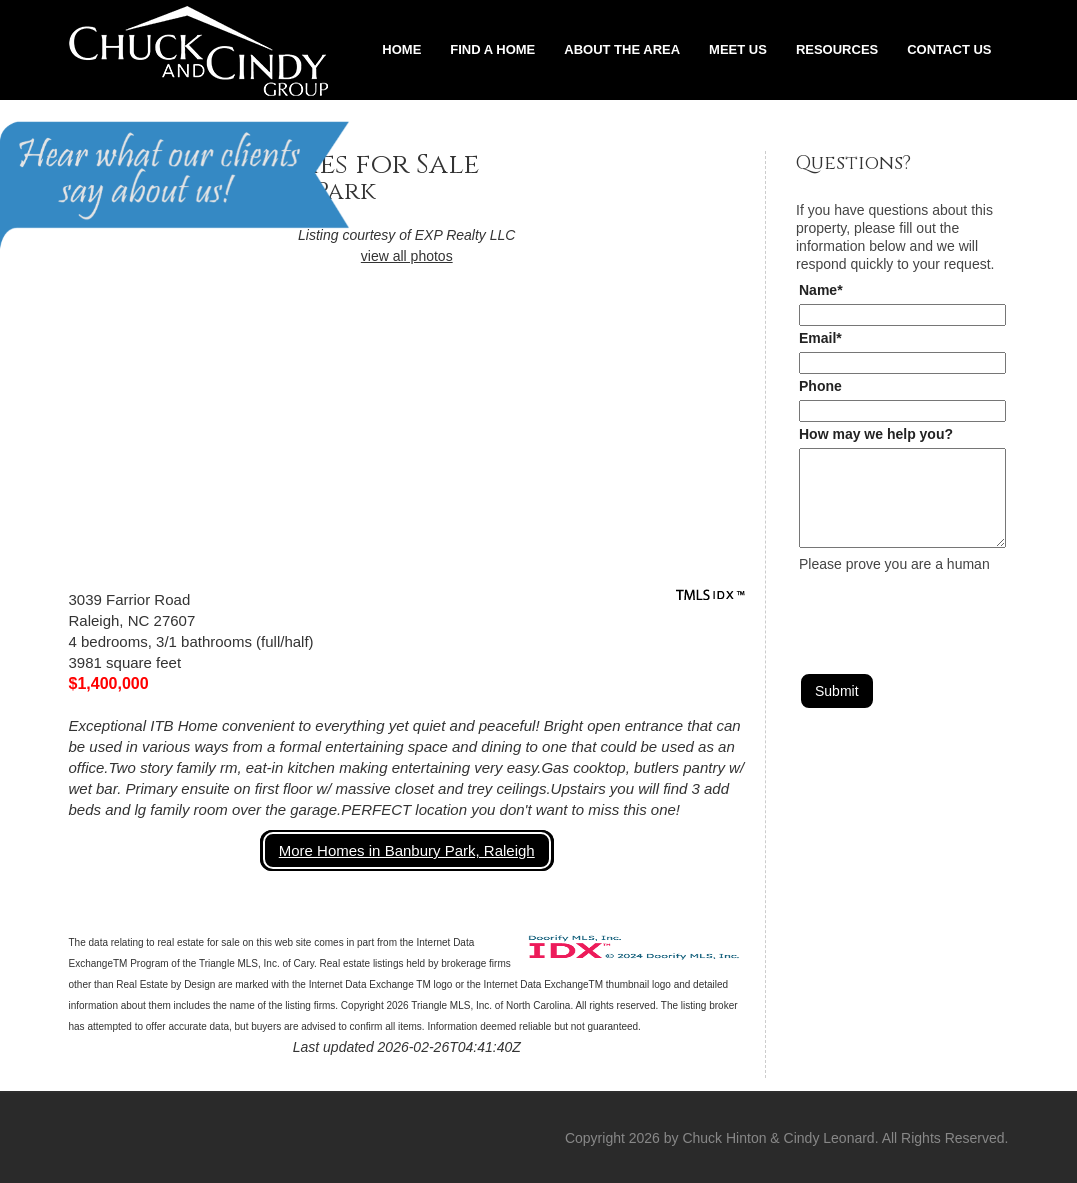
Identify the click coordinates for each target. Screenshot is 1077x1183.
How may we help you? (876, 434)
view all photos (407, 256)
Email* (820, 338)
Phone (820, 386)
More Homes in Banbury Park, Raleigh (407, 850)
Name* (821, 290)
